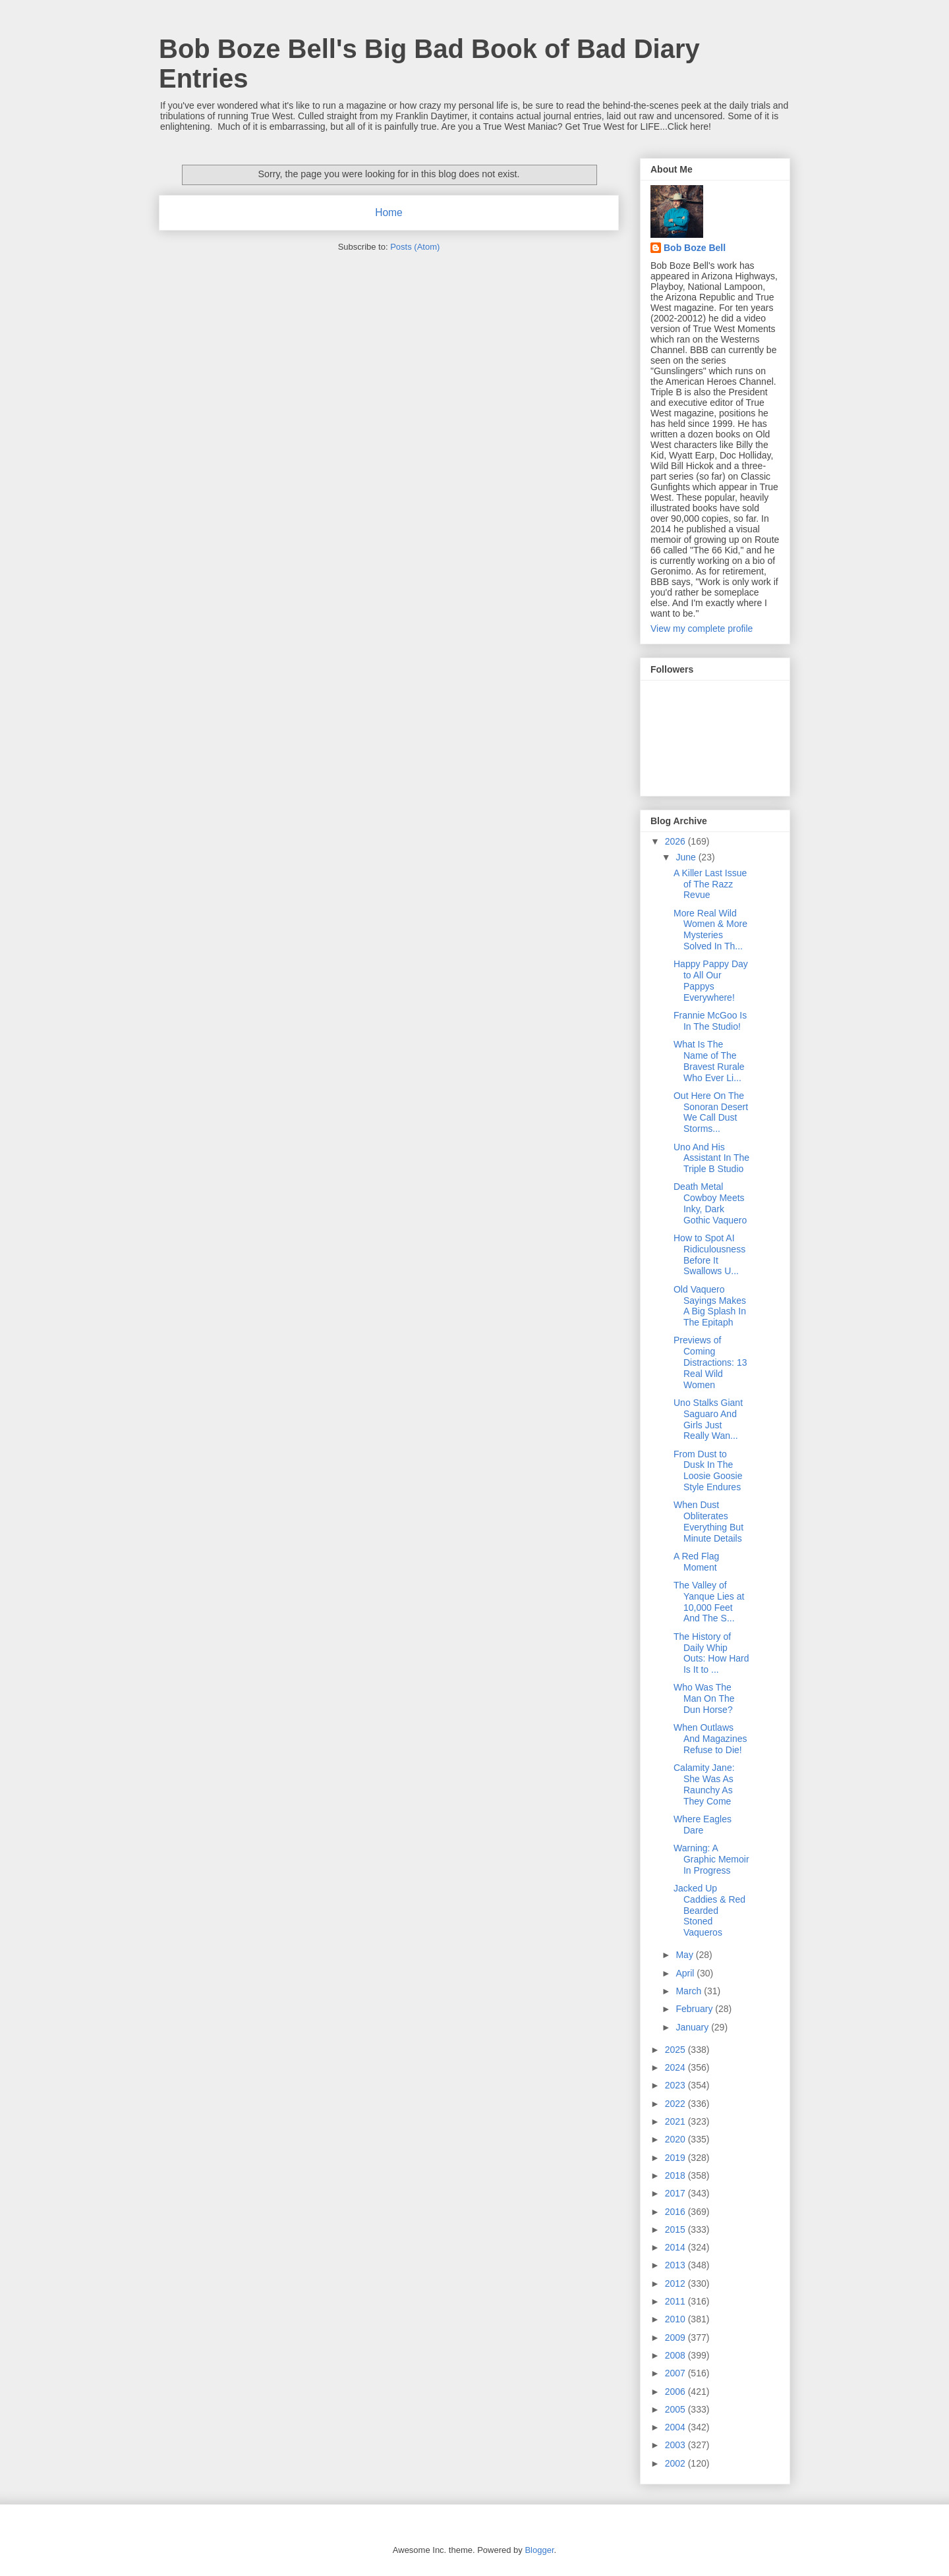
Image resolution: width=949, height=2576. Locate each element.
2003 (676, 2445)
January (693, 2027)
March (690, 1991)
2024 (676, 2067)
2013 (676, 2265)
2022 (676, 2103)
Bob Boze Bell (695, 247)
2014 (676, 2247)
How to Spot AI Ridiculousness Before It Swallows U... (709, 1254)
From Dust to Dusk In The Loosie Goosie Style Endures (708, 1470)
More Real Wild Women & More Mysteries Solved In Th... (710, 929)
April (686, 1973)
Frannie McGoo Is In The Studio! (710, 1021)
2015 (676, 2229)
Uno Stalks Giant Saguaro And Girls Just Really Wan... (708, 1419)
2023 (676, 2085)
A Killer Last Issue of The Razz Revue (710, 884)
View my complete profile (701, 628)
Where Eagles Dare (703, 1824)
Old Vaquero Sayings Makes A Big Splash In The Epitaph (710, 1306)
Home (389, 212)
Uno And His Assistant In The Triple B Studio (711, 1158)
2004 (676, 2427)
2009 (676, 2337)
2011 (676, 2301)
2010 (676, 2319)
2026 (676, 841)
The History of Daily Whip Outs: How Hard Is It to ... (711, 1653)
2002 (676, 2463)
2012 (676, 2283)
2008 (676, 2355)
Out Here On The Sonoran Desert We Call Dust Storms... (711, 1112)
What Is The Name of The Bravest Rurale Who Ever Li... (709, 1060)
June (687, 857)
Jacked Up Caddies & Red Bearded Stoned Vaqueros (709, 1910)
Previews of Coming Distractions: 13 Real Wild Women (710, 1362)
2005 (676, 2409)
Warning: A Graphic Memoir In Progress (711, 1859)
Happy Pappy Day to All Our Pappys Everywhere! (711, 980)
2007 (676, 2373)
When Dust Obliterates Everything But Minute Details (708, 1521)
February (695, 2008)
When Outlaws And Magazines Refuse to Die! (710, 1738)
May (685, 1954)
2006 (676, 2391)
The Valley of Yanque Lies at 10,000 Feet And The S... (709, 1601)
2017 (676, 2193)
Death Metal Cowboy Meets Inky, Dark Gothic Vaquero (710, 1203)
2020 (676, 2139)
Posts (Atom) (415, 247)
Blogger (539, 2550)
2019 (676, 2157)
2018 (676, 2175)
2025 (676, 2049)
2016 (676, 2211)
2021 (676, 2121)
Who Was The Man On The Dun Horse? (704, 1698)
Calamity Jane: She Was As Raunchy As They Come (704, 1784)
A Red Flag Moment (696, 1562)
